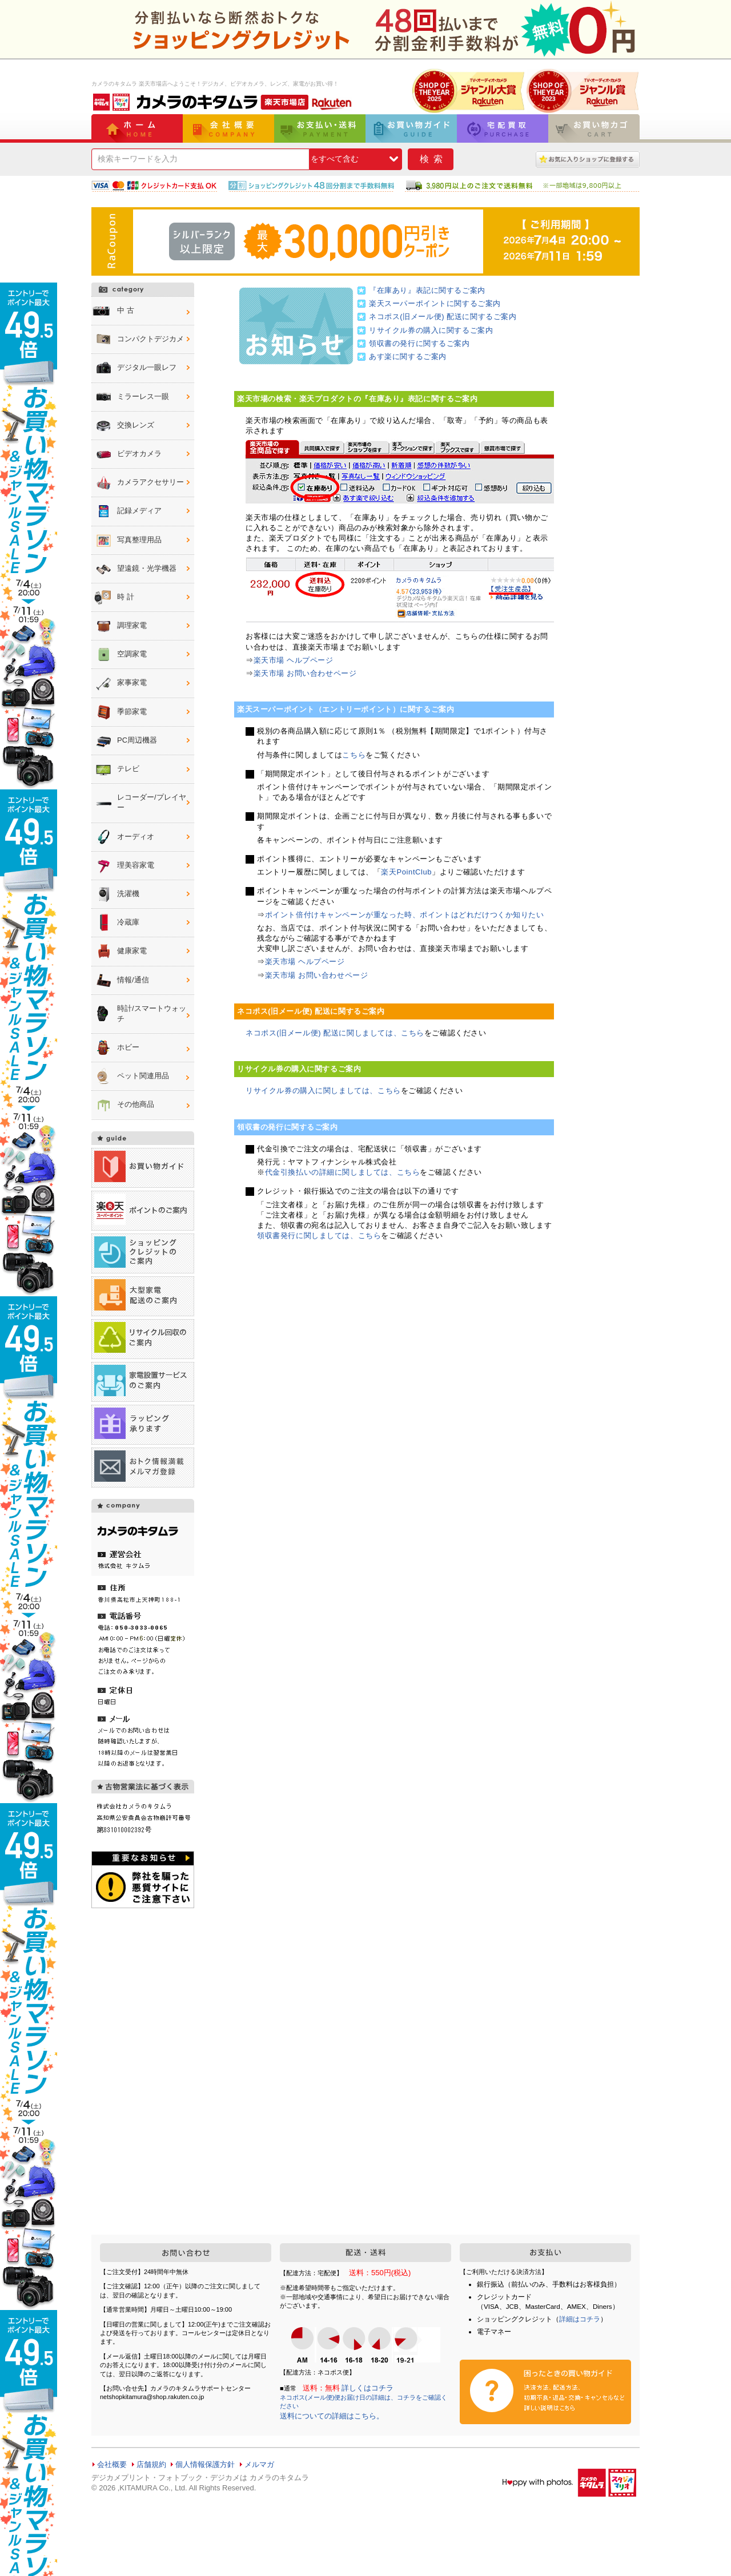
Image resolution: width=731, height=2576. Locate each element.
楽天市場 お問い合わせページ (305, 673)
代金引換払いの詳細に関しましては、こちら (342, 1172)
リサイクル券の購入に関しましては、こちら (323, 1090)
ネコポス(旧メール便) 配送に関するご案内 (443, 316)
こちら (354, 755)
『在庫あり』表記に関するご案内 (427, 290)
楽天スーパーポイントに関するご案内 (435, 303)
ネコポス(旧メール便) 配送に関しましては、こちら (335, 1033)
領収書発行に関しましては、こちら (319, 1235)
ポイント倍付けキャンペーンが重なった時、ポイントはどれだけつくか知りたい (404, 914)
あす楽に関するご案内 (408, 356)
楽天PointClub (406, 872)
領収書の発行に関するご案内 (419, 343)
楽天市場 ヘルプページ (294, 660)
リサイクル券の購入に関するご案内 (431, 330)
